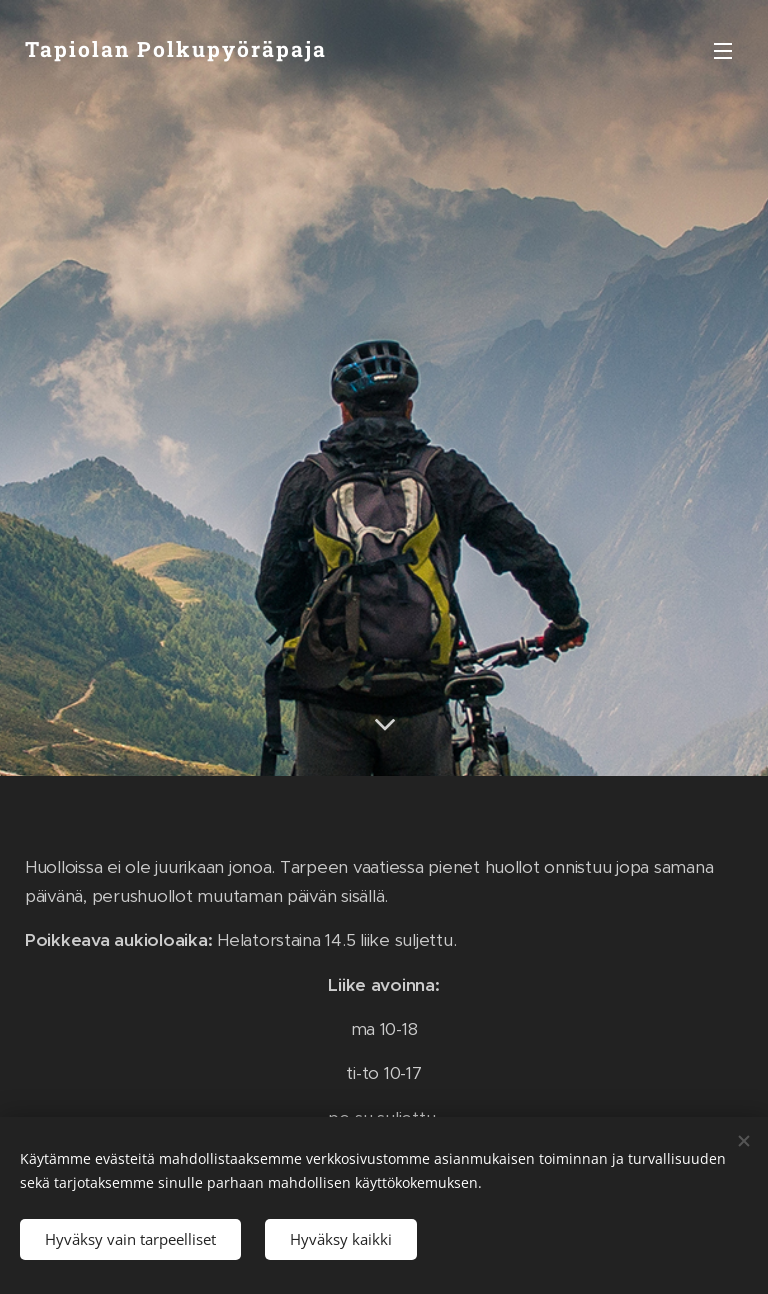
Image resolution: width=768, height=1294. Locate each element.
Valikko (723, 51)
